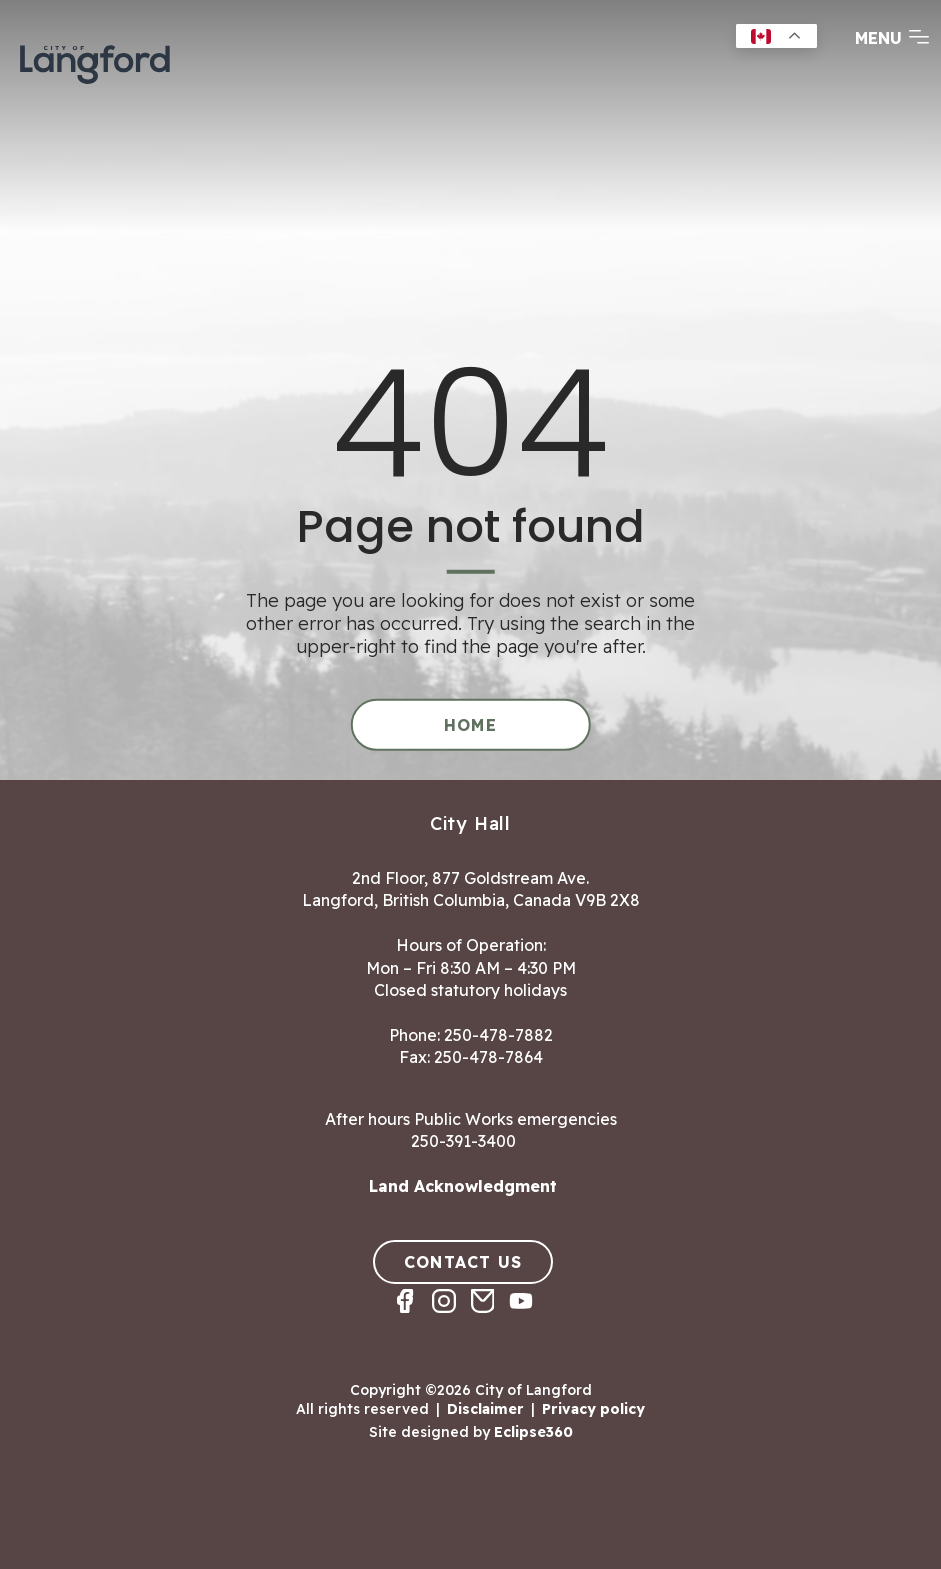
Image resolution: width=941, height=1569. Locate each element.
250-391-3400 (463, 1141)
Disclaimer (485, 1409)
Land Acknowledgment (463, 1186)
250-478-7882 (498, 1035)
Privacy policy (593, 1409)
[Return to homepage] (95, 62)
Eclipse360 (533, 1432)
